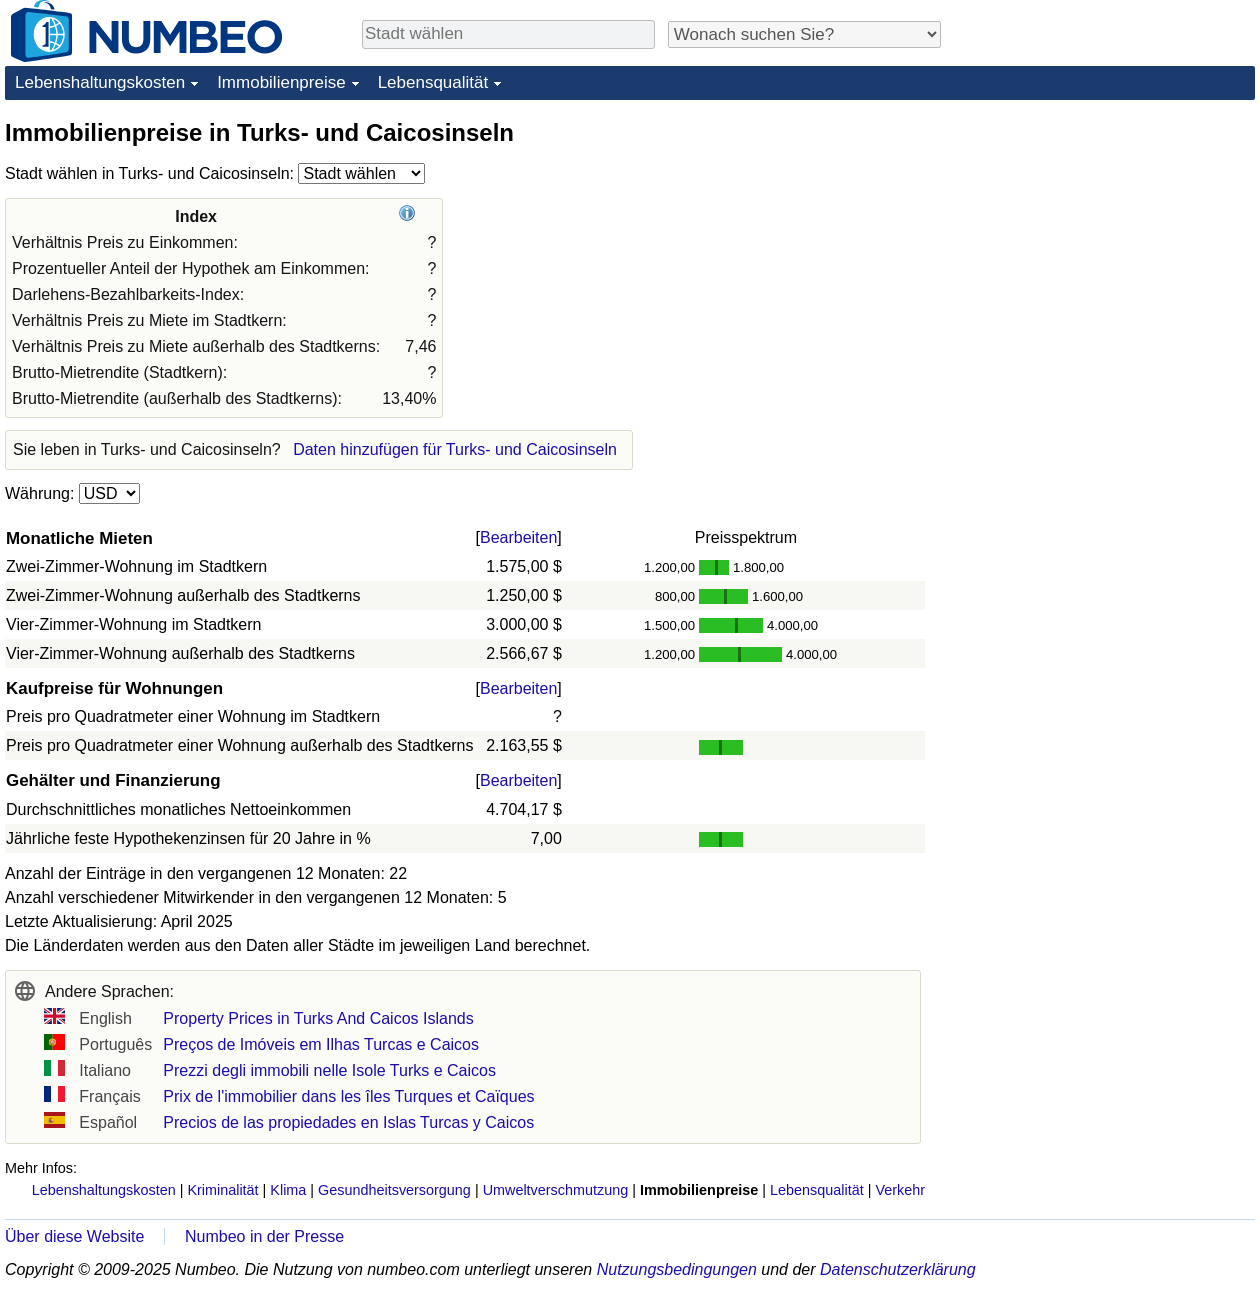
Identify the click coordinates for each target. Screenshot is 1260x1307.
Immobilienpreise (281, 82)
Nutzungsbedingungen (677, 1269)
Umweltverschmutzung (556, 1190)
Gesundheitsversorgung (394, 1190)
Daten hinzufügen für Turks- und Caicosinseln (455, 449)
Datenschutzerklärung (898, 1269)
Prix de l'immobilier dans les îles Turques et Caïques (348, 1096)
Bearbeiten (518, 537)
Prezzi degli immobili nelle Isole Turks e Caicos (329, 1070)
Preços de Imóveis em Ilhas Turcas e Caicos (321, 1044)
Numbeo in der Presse (264, 1236)
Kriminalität (222, 1190)
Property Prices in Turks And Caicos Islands (318, 1018)
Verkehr (900, 1190)
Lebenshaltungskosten (100, 82)
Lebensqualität (433, 82)
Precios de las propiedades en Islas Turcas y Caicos (348, 1122)
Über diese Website (74, 1236)
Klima (288, 1190)
